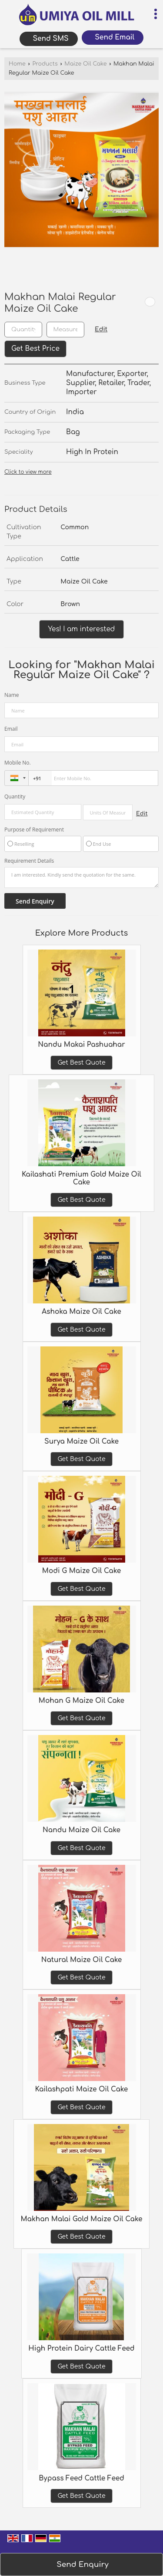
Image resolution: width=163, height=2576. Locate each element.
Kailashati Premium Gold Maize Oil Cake (81, 1178)
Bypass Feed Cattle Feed (81, 2478)
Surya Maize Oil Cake (81, 1441)
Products (44, 64)
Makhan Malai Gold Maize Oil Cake (81, 2219)
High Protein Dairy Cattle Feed (81, 2348)
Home (17, 64)
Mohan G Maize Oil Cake (81, 1701)
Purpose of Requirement (34, 830)
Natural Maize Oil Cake (81, 1960)
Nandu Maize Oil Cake (81, 1830)
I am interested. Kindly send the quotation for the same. (81, 877)
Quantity (14, 796)
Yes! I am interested (81, 629)
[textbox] (65, 329)
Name (11, 695)
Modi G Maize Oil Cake (81, 1571)
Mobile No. (17, 762)
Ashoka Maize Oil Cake (81, 1312)
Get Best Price (35, 349)
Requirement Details (29, 861)
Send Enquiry (82, 2564)
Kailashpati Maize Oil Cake (81, 2089)
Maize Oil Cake (85, 64)
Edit (101, 329)
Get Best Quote (81, 1062)
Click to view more (28, 472)
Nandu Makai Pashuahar (81, 1045)
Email (11, 728)
